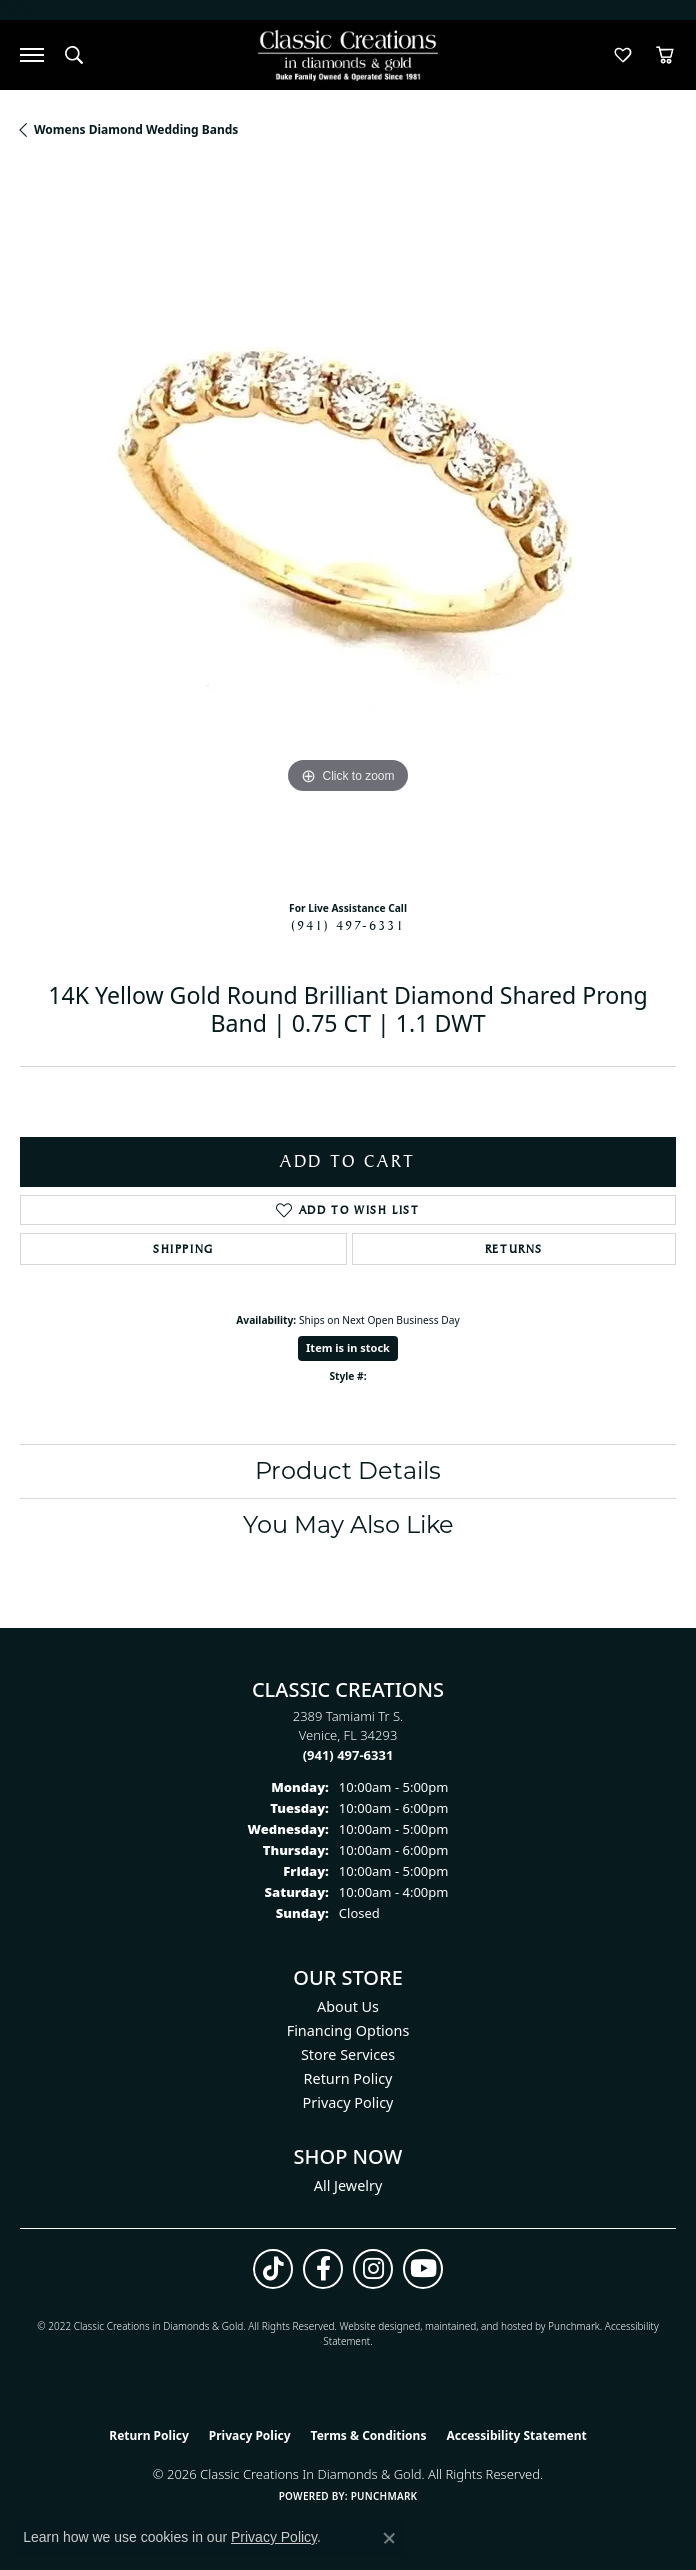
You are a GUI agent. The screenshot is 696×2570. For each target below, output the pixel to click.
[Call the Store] (348, 1755)
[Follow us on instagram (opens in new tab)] (373, 2269)
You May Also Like (348, 1524)
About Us (348, 2006)
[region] (348, 527)
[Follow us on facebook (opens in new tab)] (323, 2269)
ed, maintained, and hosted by (478, 2326)
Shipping (183, 1249)
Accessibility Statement (516, 2435)
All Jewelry (348, 2185)
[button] (74, 55)
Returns (514, 1249)
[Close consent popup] (389, 2538)
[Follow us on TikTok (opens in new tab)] (273, 2269)
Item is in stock (348, 1347)
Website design (373, 2326)
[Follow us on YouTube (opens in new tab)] (423, 2269)
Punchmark (574, 2326)
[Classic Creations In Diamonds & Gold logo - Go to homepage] (348, 55)
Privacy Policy (348, 2102)
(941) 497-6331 (348, 925)
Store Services (348, 2054)
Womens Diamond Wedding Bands (136, 129)
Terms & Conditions (369, 2435)
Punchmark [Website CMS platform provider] (384, 2496)
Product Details (348, 1470)
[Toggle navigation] (32, 55)
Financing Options (348, 2030)
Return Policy (348, 2078)
